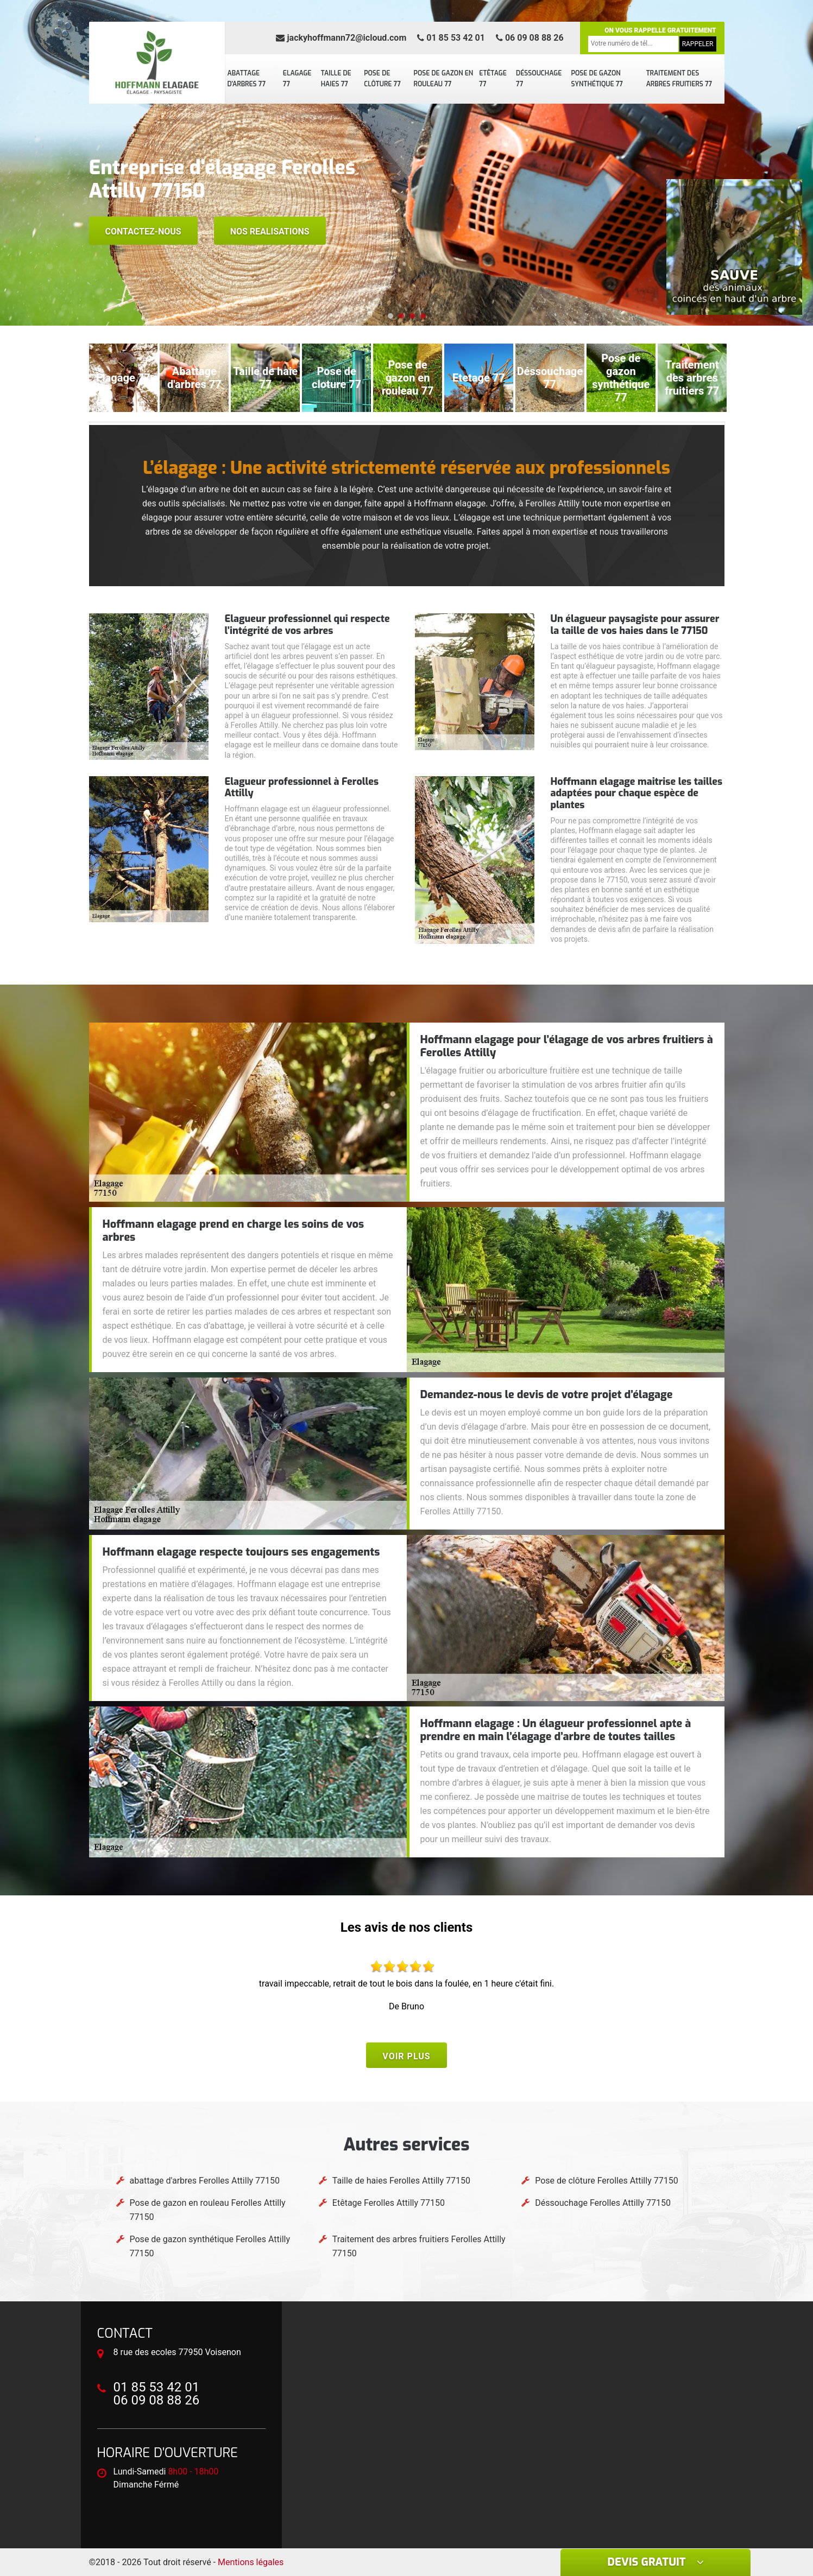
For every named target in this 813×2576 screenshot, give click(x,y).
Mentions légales (250, 2562)
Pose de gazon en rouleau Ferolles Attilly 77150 (208, 2210)
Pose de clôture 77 (382, 78)
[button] (390, 315)
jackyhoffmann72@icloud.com (341, 38)
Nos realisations (270, 231)
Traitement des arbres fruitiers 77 (679, 78)
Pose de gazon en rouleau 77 (444, 78)
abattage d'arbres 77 (247, 78)
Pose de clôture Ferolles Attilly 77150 (606, 2180)
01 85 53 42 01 (451, 38)
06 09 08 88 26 (530, 38)
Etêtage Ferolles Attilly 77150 (388, 2203)
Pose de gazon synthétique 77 (597, 78)
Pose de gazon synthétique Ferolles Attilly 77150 (210, 2246)
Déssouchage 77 (539, 78)
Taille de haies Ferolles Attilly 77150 (401, 2180)
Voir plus (406, 2056)
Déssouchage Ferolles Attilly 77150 (603, 2203)
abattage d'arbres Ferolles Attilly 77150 (205, 2180)
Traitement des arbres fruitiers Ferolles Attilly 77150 (419, 2246)
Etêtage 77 (493, 78)
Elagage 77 (297, 78)
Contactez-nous (143, 231)
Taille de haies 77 (336, 78)
